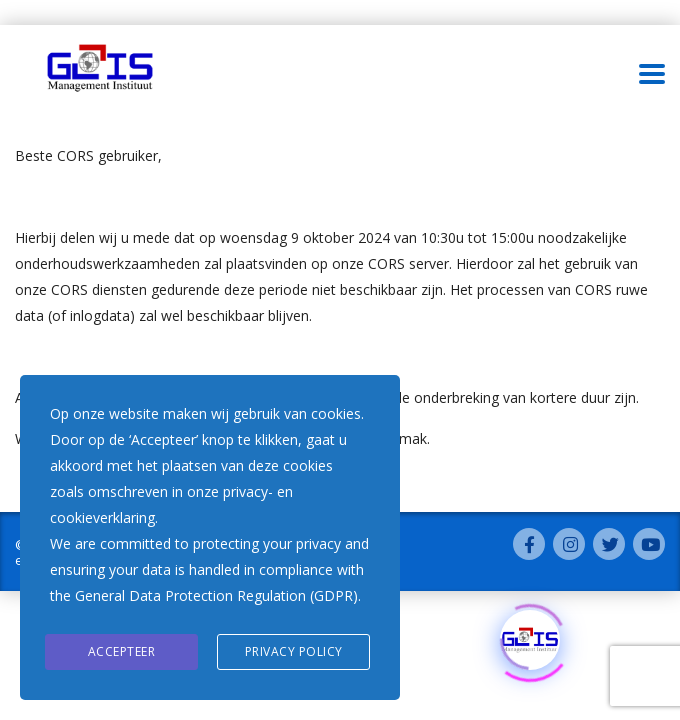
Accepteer (122, 651)
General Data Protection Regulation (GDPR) (216, 595)
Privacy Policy (294, 651)
